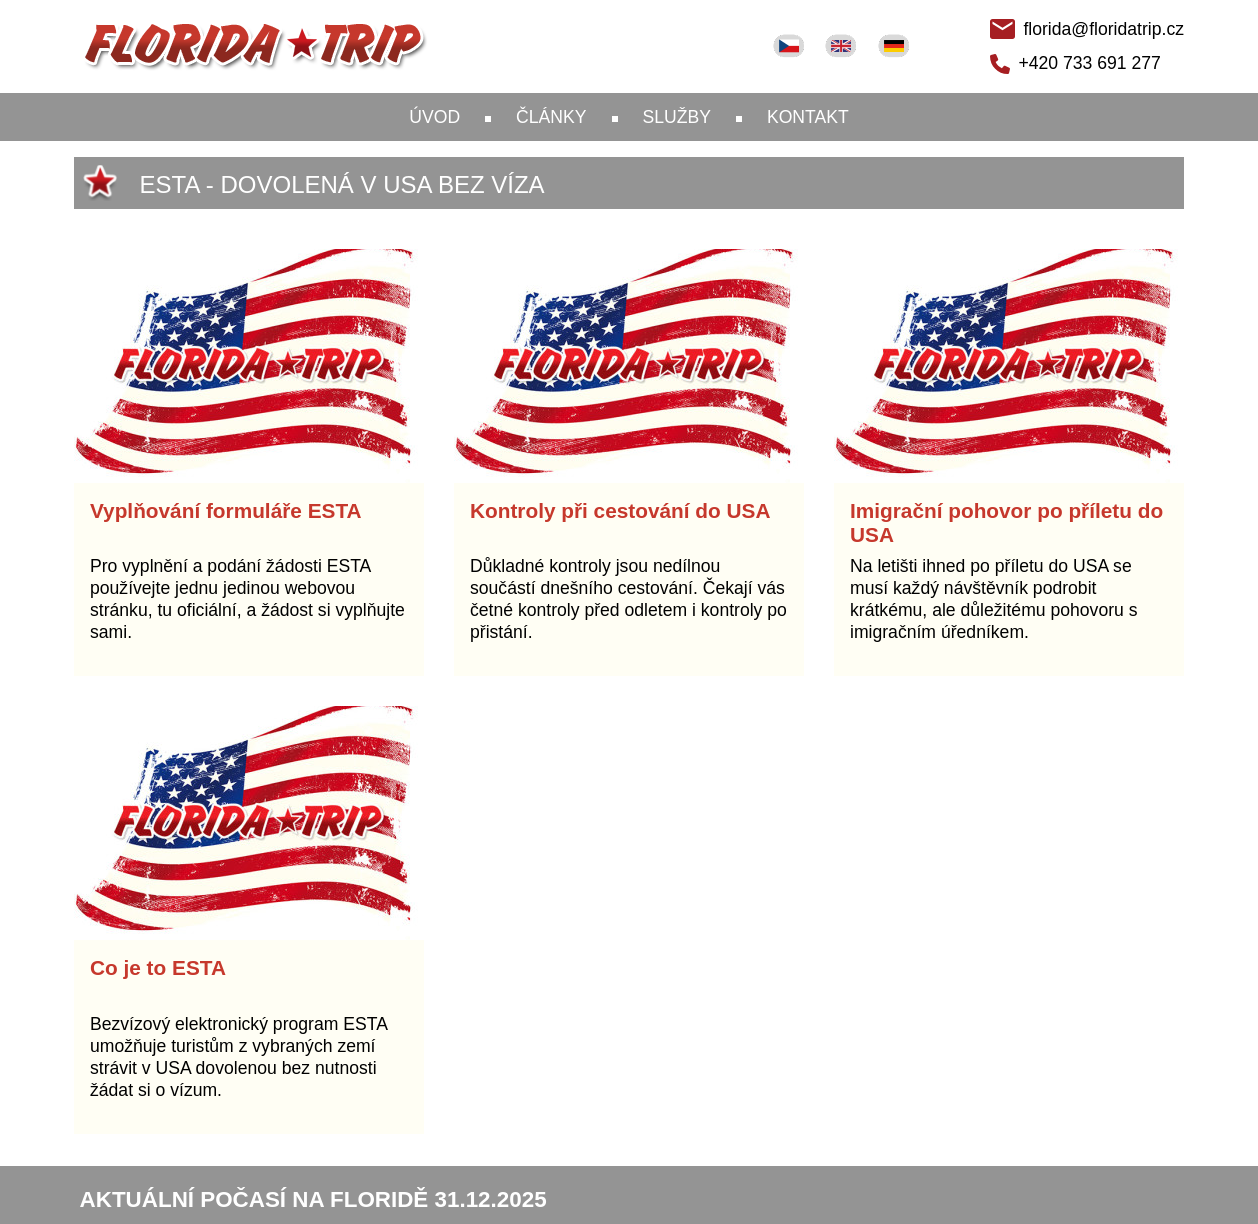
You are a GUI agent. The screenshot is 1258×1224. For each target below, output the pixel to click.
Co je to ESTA (158, 967)
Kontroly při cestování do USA (620, 510)
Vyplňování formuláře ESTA (226, 510)
